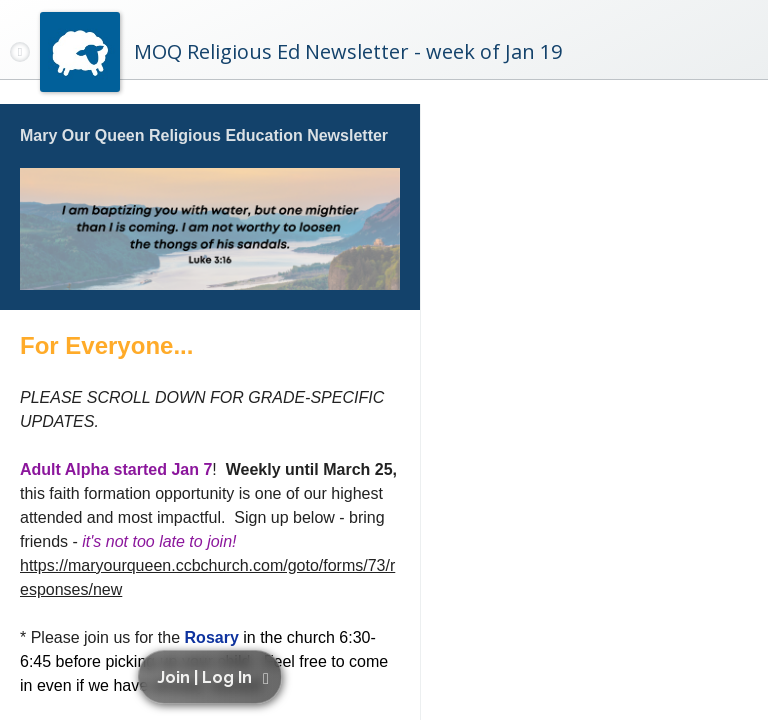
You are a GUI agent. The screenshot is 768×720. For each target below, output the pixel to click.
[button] (213, 677)
